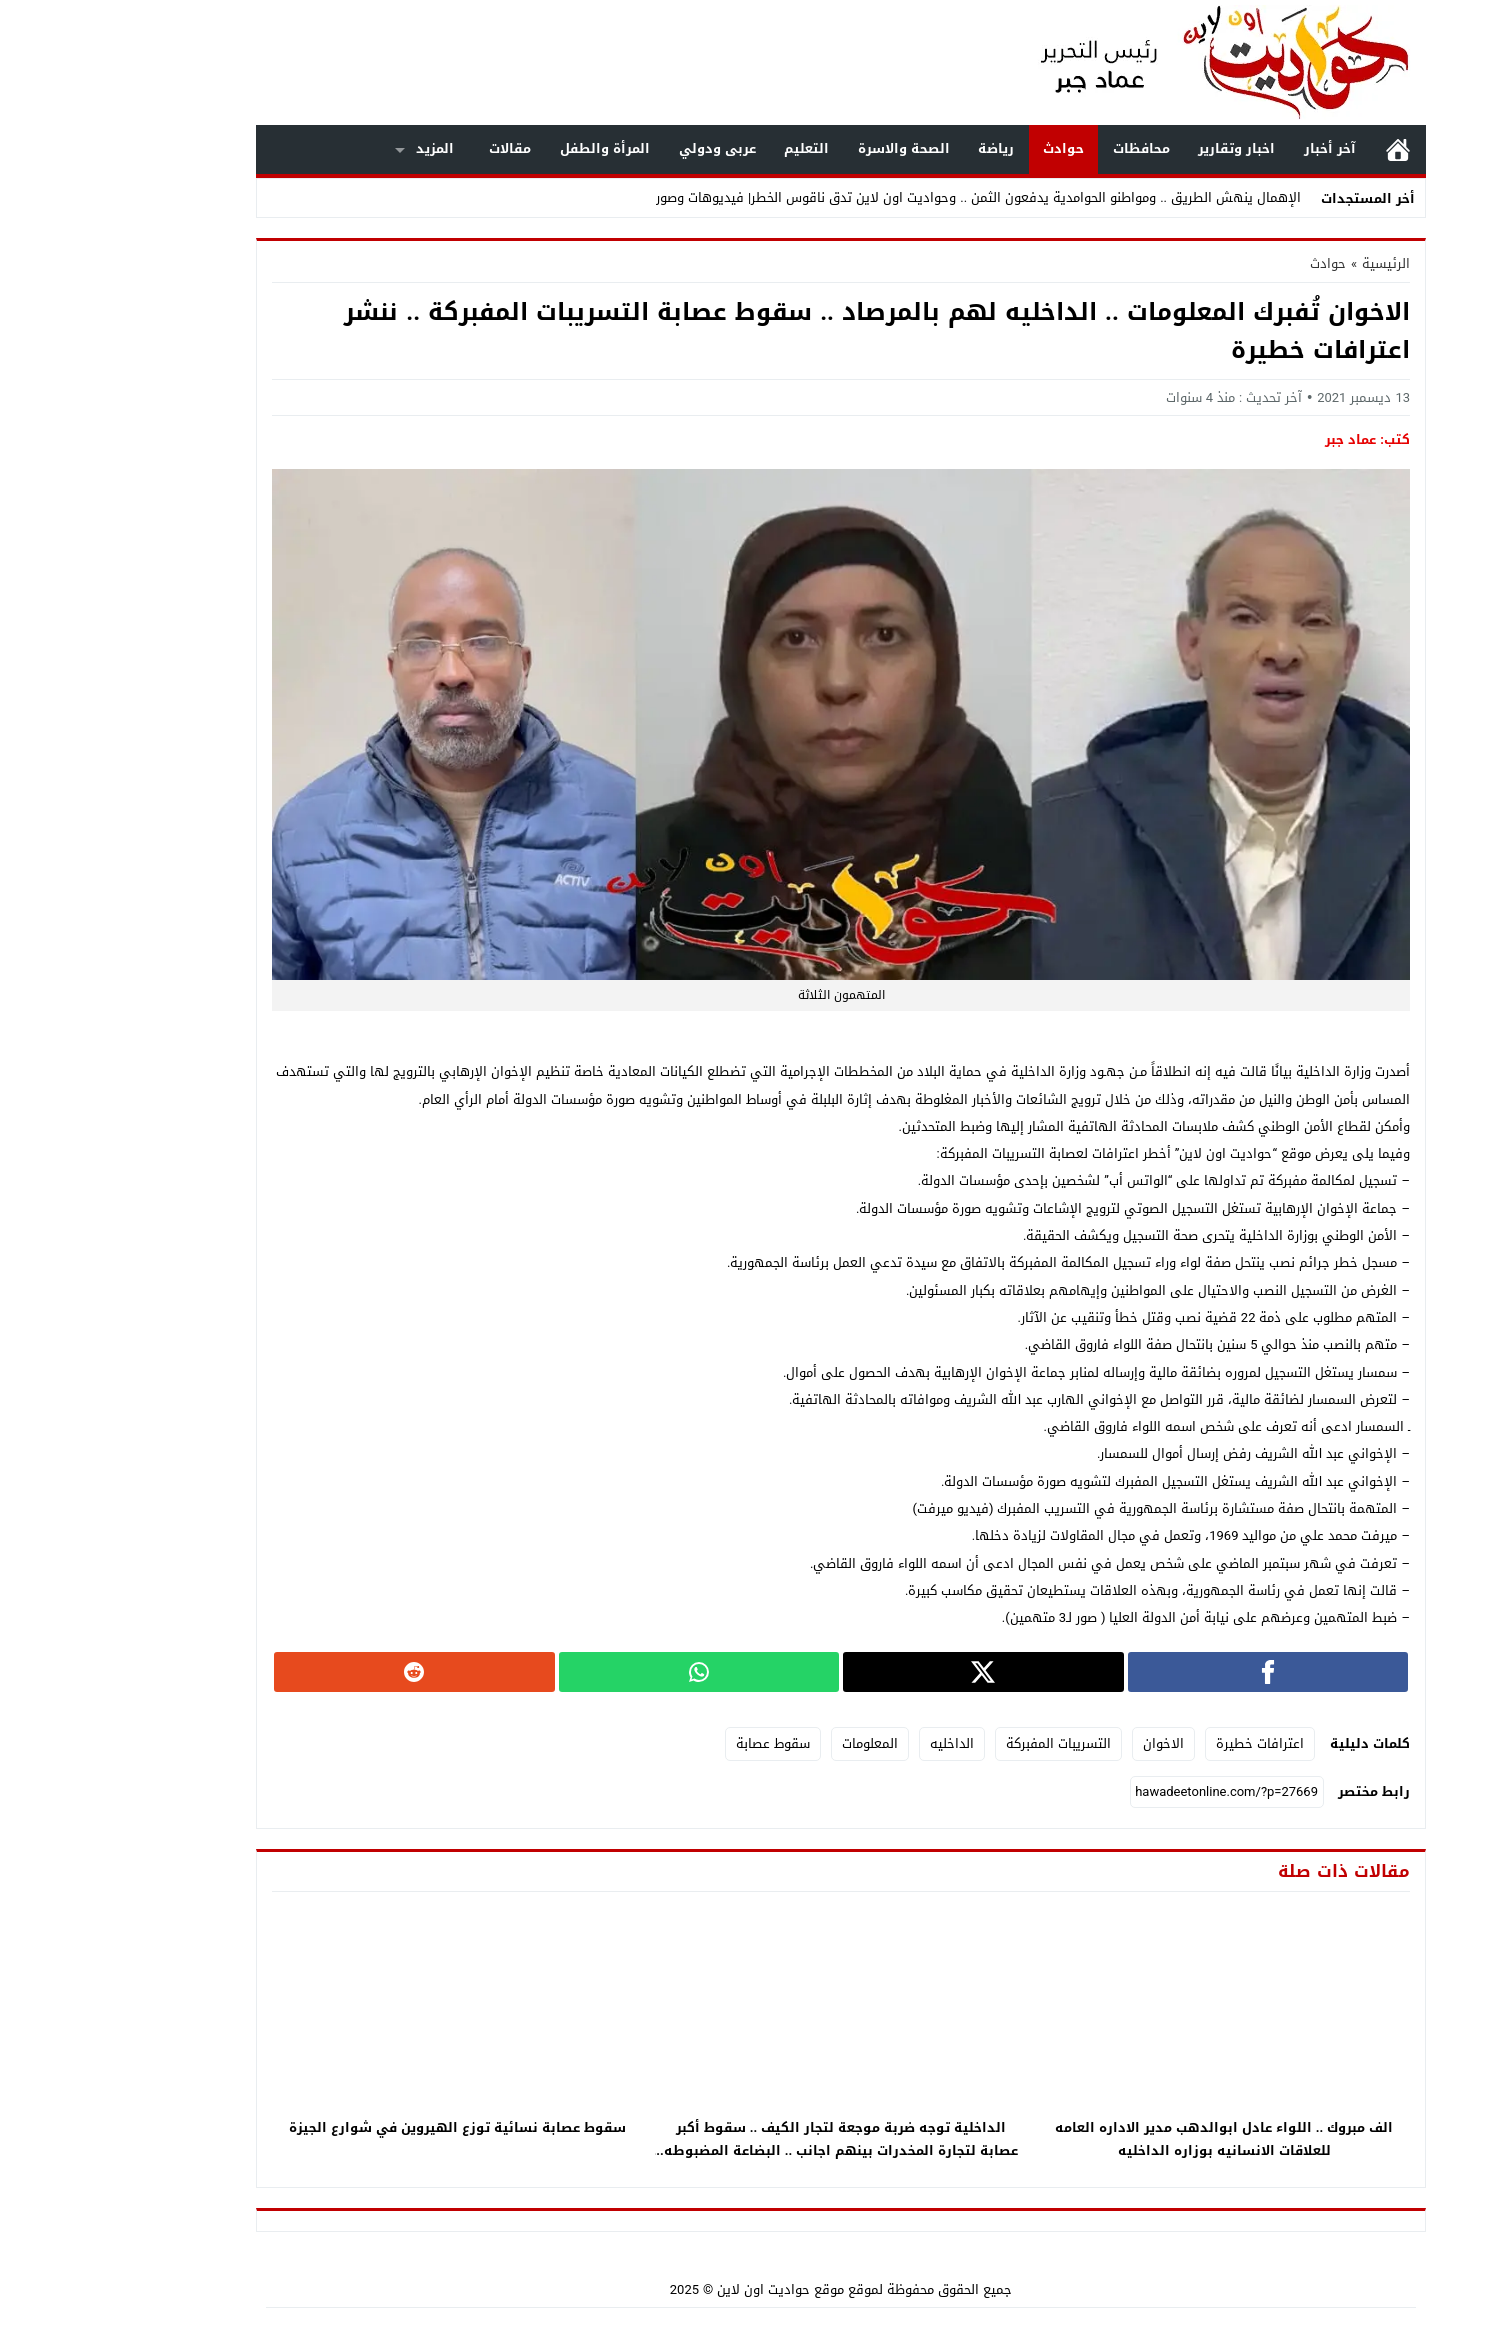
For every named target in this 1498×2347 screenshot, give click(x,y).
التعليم (714, 148)
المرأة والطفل (513, 148)
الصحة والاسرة (812, 148)
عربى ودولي (625, 148)
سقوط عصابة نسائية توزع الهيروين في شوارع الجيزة (365, 2127)
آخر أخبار (1238, 148)
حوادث (971, 148)
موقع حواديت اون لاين (688, 2289)
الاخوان (1071, 1743)
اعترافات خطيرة (1168, 1743)
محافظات (1049, 148)
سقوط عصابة (681, 1743)
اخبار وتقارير (1144, 148)
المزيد (343, 148)
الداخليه (860, 1743)
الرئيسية (1306, 149)
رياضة (904, 148)
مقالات (418, 148)
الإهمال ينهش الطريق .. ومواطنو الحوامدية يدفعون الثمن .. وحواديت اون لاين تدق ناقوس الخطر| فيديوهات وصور (886, 197)
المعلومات (778, 1743)
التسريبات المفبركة (966, 1743)
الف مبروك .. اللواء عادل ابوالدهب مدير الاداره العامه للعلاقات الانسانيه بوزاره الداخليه (1132, 2139)
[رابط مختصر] (1135, 1792)
